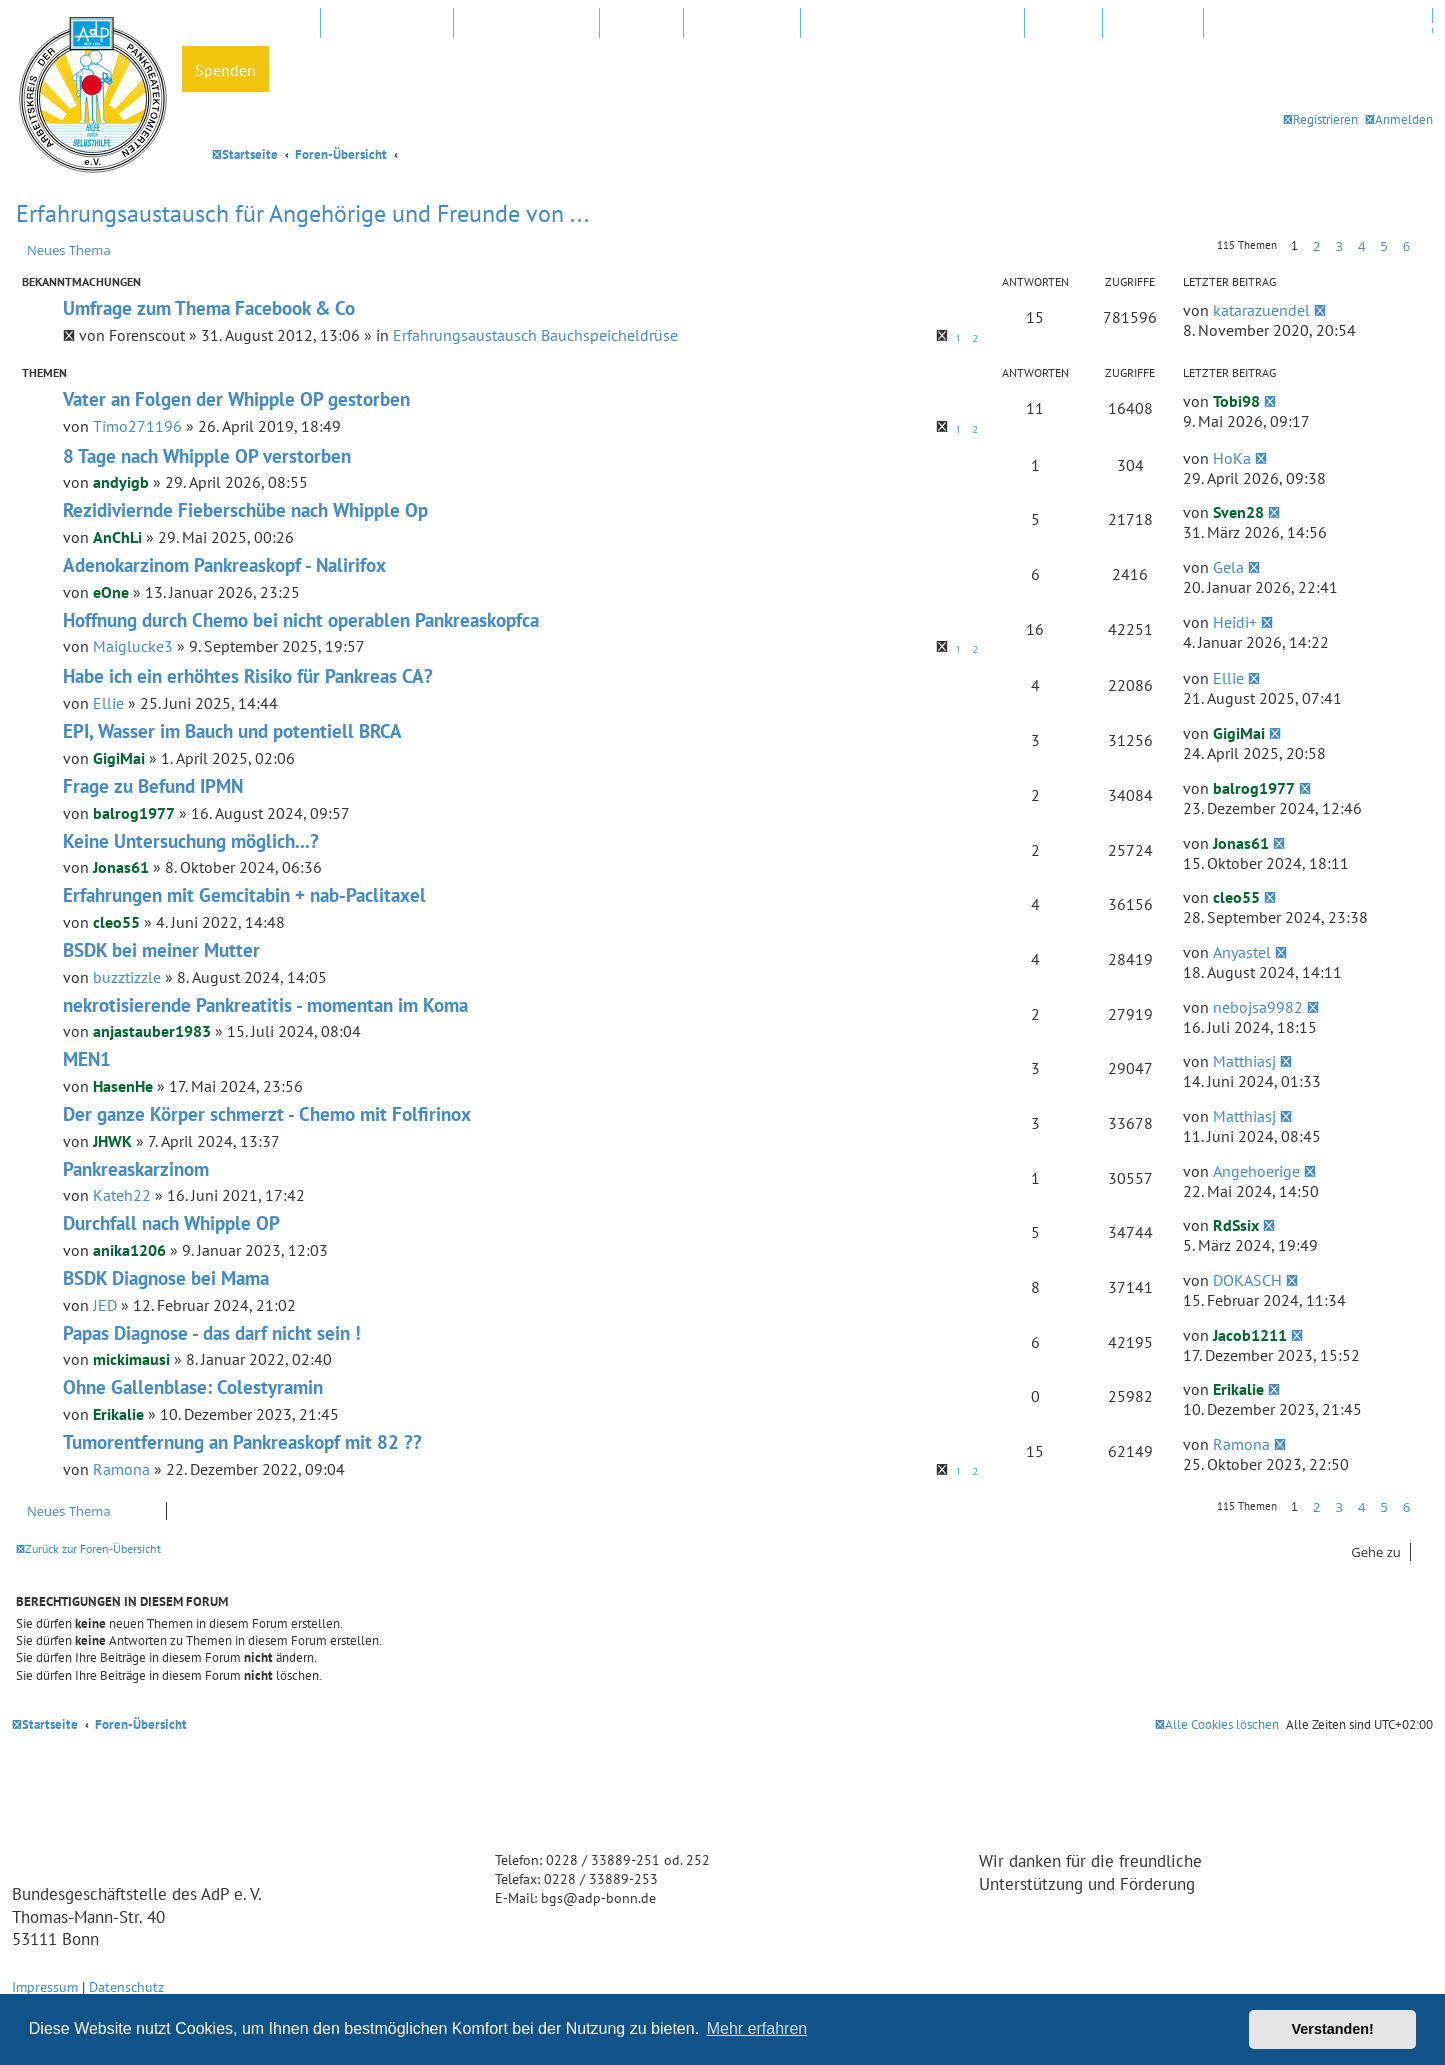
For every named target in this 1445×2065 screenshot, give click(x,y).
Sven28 (1238, 512)
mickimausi (131, 1359)
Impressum (45, 1986)
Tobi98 (1236, 401)
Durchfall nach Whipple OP (171, 1223)
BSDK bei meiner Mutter (161, 950)
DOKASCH (1247, 1280)
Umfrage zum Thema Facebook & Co (209, 308)
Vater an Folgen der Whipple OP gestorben (236, 399)
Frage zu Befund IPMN (153, 786)
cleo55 (116, 922)
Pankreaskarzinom (136, 1169)
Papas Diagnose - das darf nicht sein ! (212, 1333)
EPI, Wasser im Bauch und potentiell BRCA (232, 731)
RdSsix (1236, 1225)
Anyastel (1242, 952)
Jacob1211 (1250, 1335)
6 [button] (1406, 246)
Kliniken (641, 24)
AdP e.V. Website (387, 24)
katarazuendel (1261, 310)
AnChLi (117, 537)
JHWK (112, 1141)
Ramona (121, 1469)
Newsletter (1153, 24)
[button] (1424, 246)
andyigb (121, 482)
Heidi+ (1235, 622)
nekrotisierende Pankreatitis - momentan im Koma (265, 1005)
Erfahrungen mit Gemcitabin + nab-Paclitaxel (244, 895)
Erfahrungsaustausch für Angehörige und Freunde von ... (302, 213)
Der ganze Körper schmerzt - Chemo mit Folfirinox (267, 1114)
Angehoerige (1256, 1171)
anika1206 (129, 1250)
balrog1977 (134, 813)
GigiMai (119, 758)
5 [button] (1383, 246)
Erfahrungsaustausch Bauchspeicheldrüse (535, 335)
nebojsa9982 (1258, 1007)
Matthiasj (1244, 1061)
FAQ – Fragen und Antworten (912, 24)
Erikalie (118, 1414)
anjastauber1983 (152, 1031)
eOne (111, 592)
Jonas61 (121, 867)
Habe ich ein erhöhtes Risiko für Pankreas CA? (248, 676)
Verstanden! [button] (1333, 2029)
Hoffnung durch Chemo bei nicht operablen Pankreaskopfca (301, 620)
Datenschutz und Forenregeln (1318, 24)
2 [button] (1316, 246)
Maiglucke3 (133, 646)
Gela (1228, 567)
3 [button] (1338, 246)
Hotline (1063, 24)
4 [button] (1361, 246)
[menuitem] (1399, 119)
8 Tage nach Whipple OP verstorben (207, 456)
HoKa (1232, 458)
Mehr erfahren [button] (757, 2028)
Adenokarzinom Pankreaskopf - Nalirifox (224, 565)
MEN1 (87, 1059)
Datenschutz (126, 1986)
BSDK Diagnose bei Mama (166, 1278)
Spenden (225, 70)
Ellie (108, 703)
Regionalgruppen (526, 24)
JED (105, 1305)
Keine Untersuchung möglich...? (191, 841)
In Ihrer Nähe (742, 24)
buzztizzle (127, 977)
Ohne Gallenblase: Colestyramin (193, 1387)
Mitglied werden (251, 24)
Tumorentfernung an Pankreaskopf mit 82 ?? (242, 1442)
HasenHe (123, 1086)
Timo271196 (137, 426)
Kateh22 (122, 1195)
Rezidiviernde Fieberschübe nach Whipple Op (245, 510)
